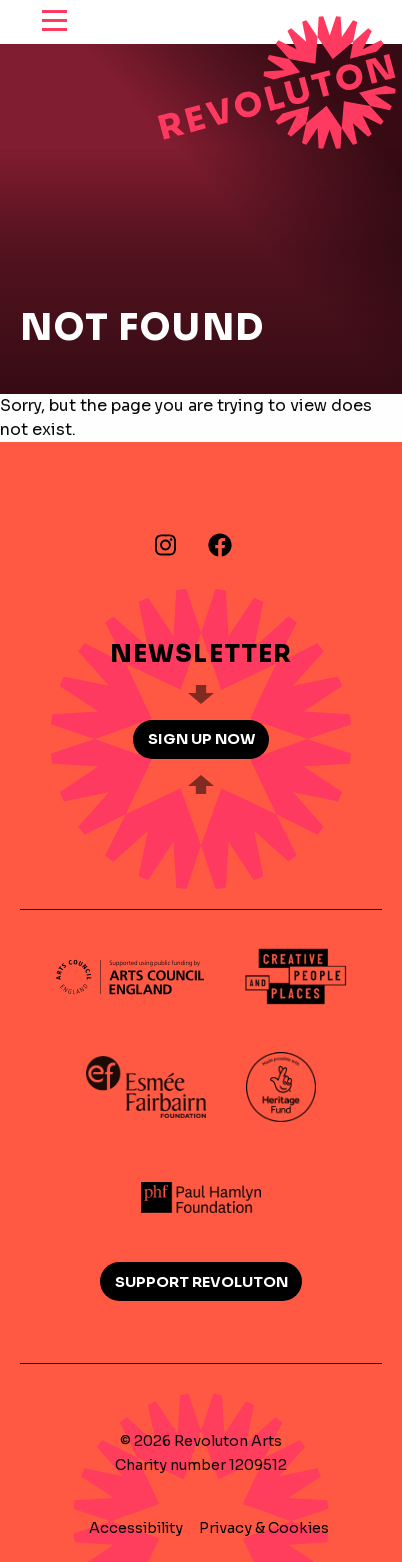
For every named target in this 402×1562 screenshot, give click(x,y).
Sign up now (201, 739)
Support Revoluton (201, 1282)
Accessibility (136, 1528)
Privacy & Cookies (264, 1528)
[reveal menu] (54, 22)
